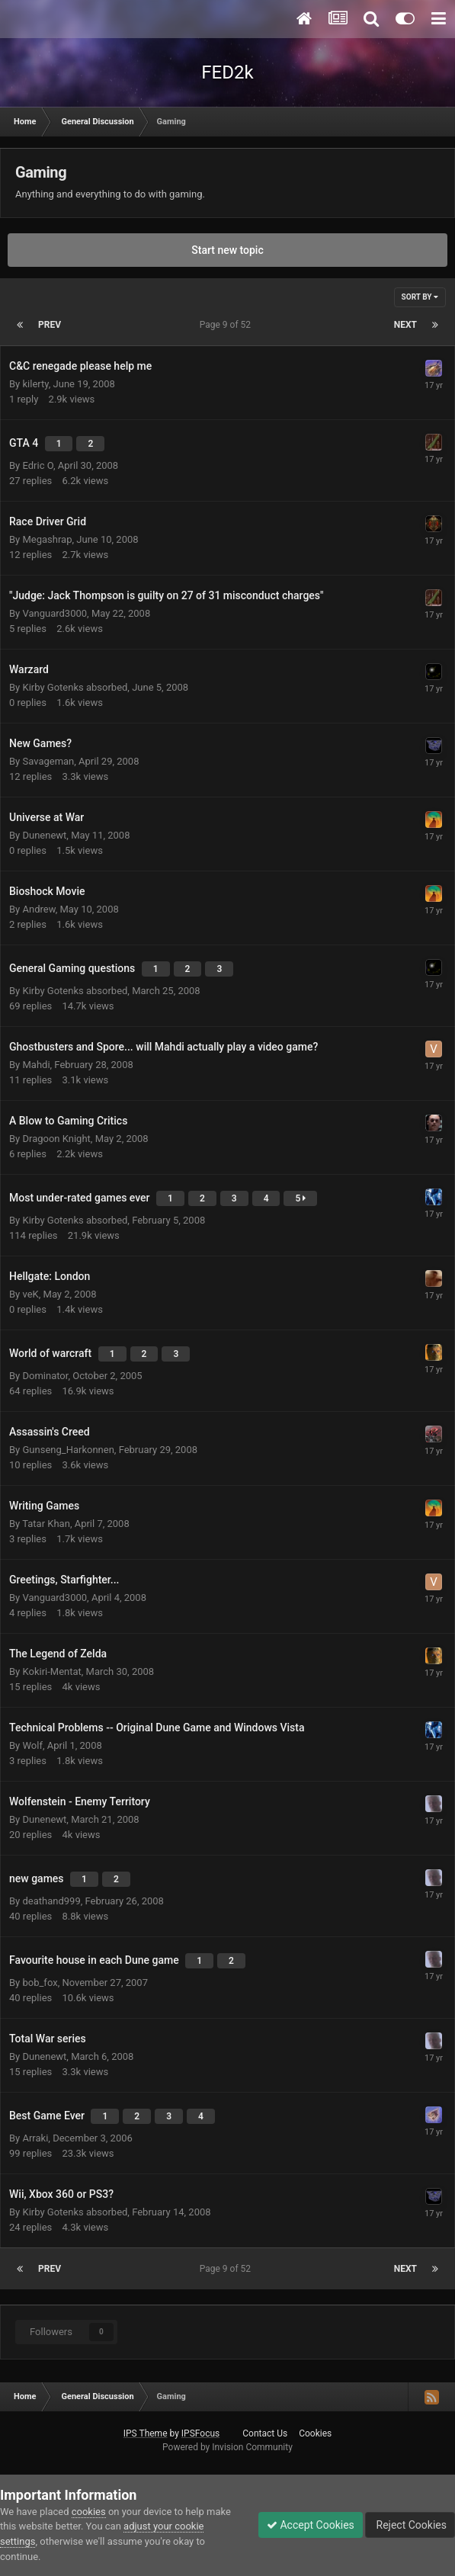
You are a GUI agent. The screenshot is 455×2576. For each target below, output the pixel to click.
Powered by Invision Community (227, 2447)
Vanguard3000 (54, 613)
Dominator (45, 1375)
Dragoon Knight (56, 1138)
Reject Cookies (410, 2525)
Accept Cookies (310, 2525)
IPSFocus (200, 2433)
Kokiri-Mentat (51, 1671)
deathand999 (51, 1901)
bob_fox (39, 1982)
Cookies (315, 2433)
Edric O (37, 465)
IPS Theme (145, 2433)
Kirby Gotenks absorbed (74, 687)
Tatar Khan (46, 1523)
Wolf (32, 1745)
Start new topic (227, 250)
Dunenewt (44, 835)
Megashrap (47, 539)
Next (405, 324)
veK (30, 1294)
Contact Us (264, 2433)
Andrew (38, 909)
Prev (49, 324)
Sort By (420, 297)
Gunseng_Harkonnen (68, 1449)
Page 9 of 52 (227, 324)
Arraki (35, 2138)
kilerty (35, 384)
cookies (89, 2511)
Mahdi (36, 1064)
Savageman (48, 761)
